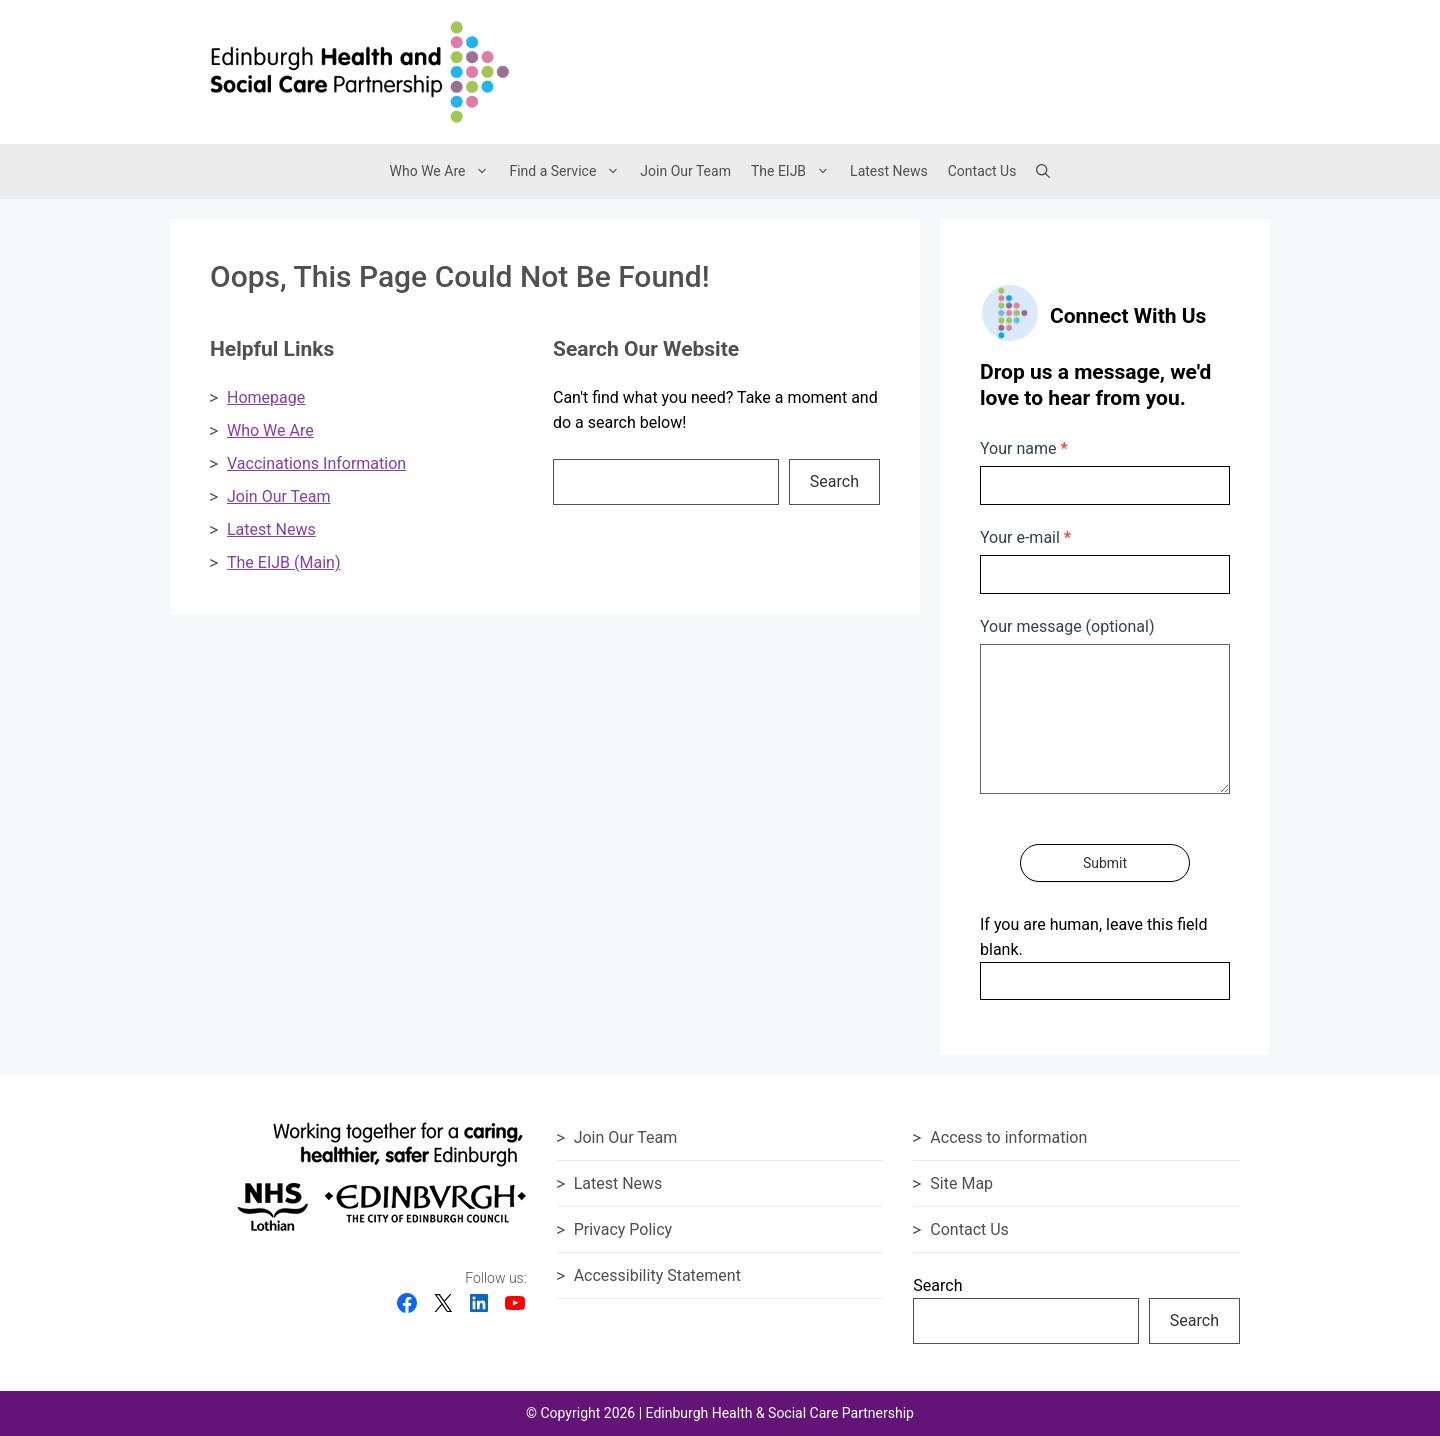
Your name (1024, 448)
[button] (1043, 171)
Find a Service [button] (569, 171)
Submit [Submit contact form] (1105, 863)
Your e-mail (1025, 537)
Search (834, 481)
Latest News (889, 171)
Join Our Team (685, 171)
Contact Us (982, 171)
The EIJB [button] (795, 171)
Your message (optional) (1067, 626)
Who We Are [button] (445, 171)
